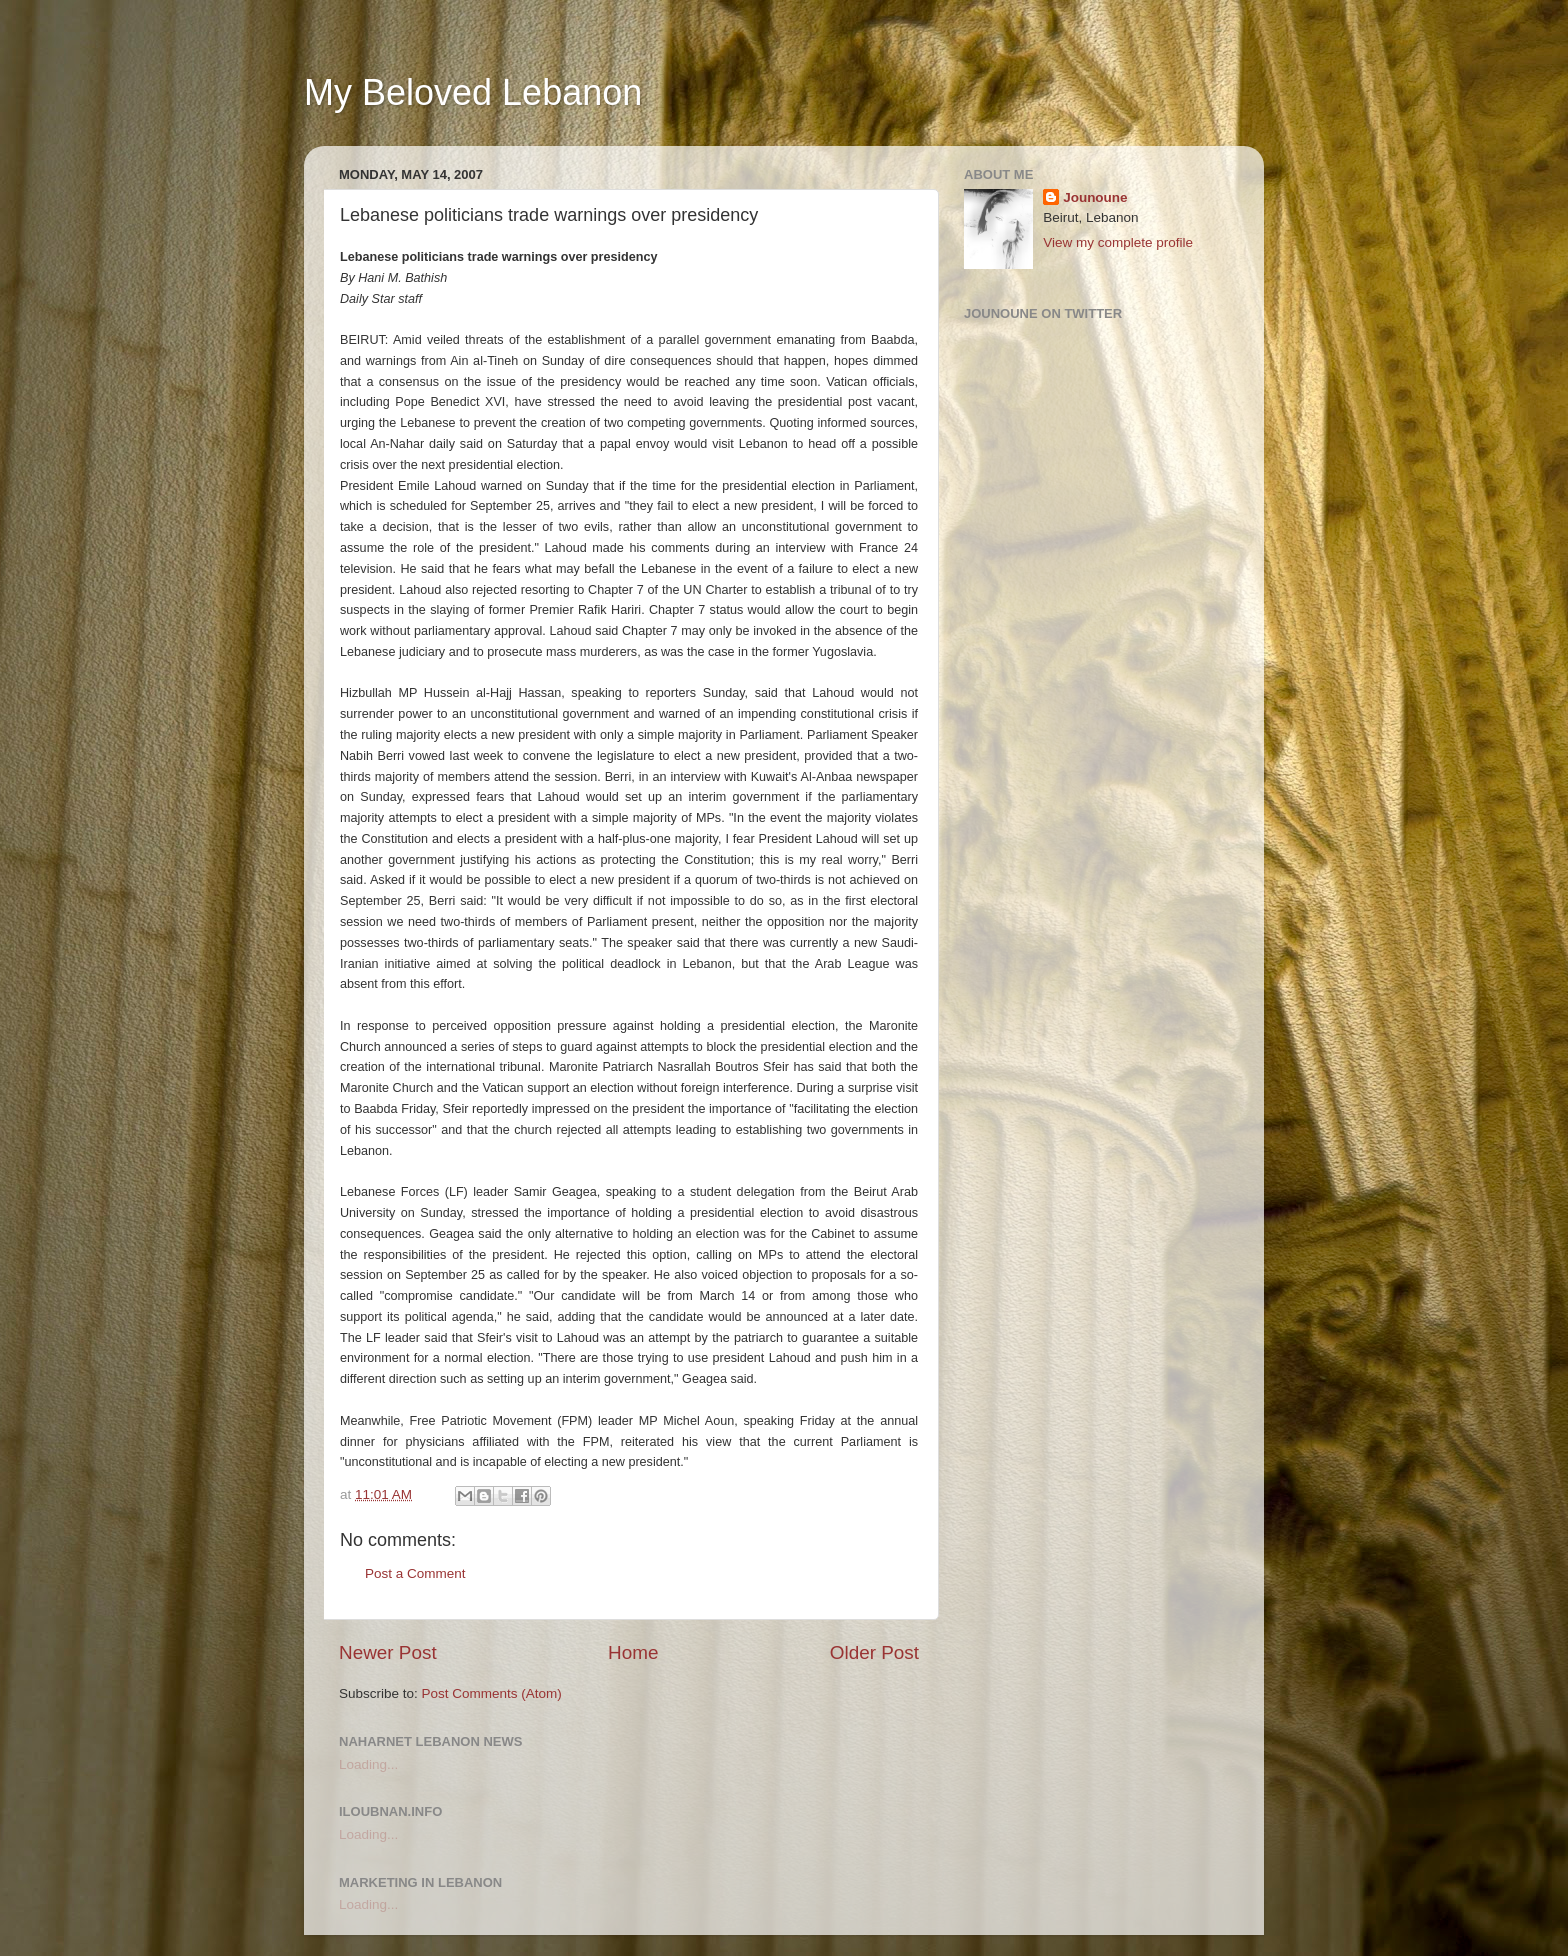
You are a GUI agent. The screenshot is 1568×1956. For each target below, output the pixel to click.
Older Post (874, 1652)
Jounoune (1095, 197)
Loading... (368, 1764)
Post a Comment (415, 1573)
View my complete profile (1118, 242)
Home (633, 1652)
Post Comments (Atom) (492, 1693)
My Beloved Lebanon (473, 92)
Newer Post (388, 1652)
